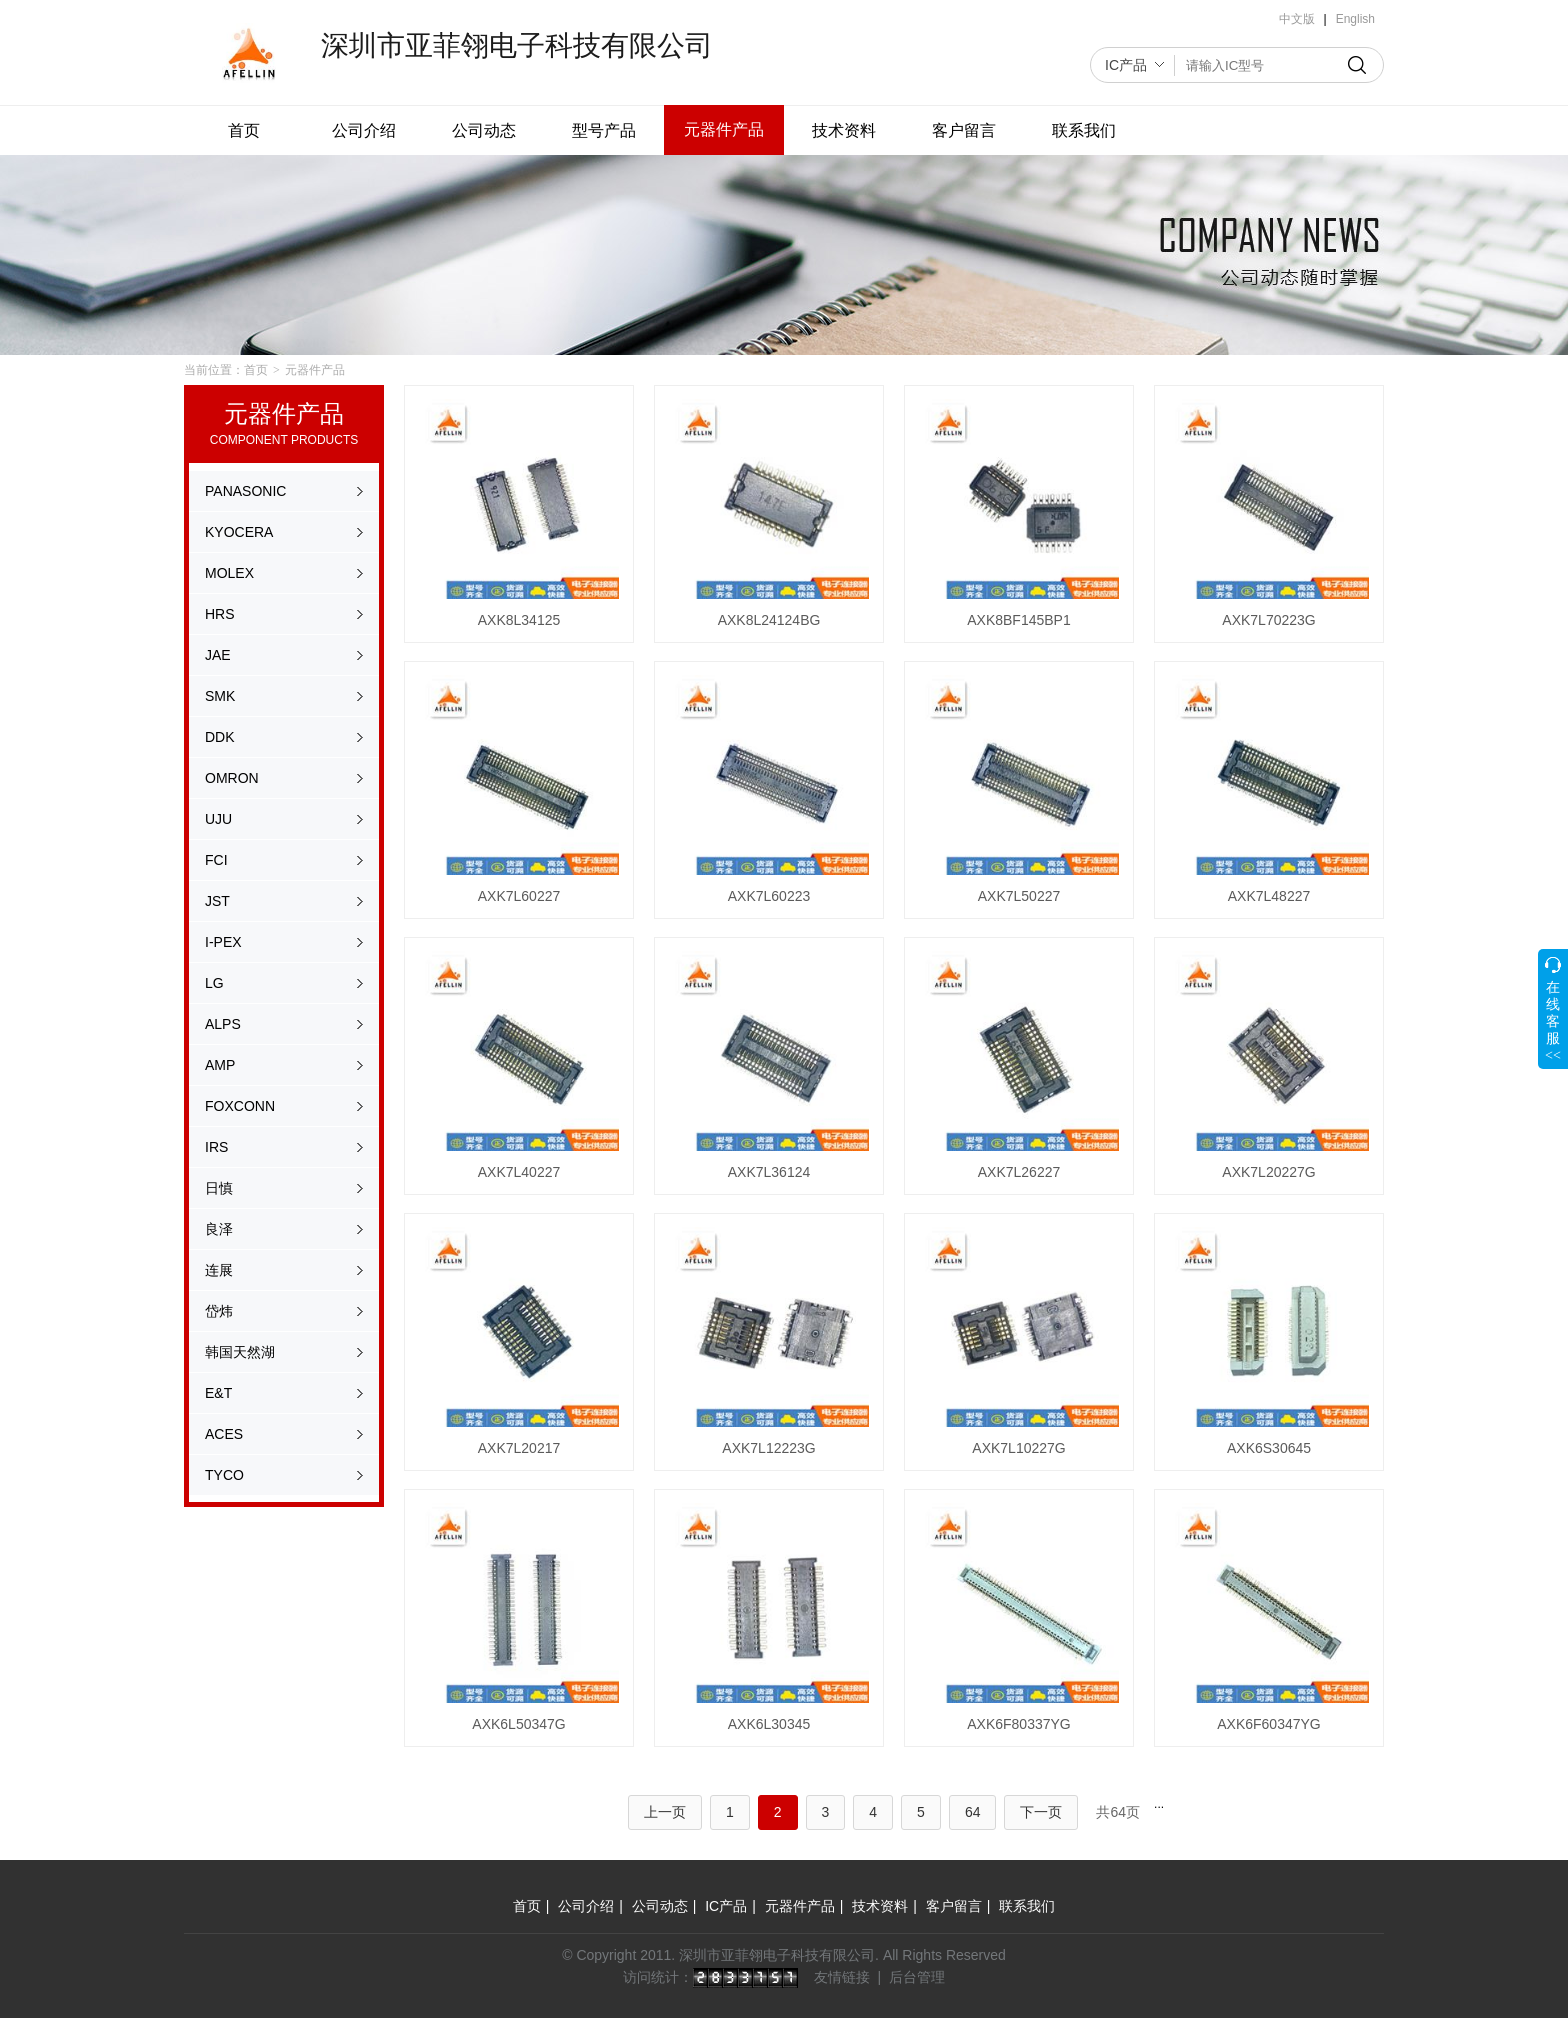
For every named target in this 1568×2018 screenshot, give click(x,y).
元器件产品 (724, 129)
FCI (216, 860)
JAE (218, 655)
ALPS (223, 1024)
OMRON (232, 778)
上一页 (665, 1812)
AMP (220, 1065)
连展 (219, 1270)
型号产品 (604, 130)
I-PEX (223, 942)
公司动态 (484, 130)
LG (214, 983)
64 (973, 1812)
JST (217, 901)
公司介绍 (364, 130)
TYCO (224, 1475)
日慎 (219, 1188)
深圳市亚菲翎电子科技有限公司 (517, 45)
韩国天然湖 (240, 1352)
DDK (220, 737)
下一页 (1041, 1812)
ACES (224, 1434)
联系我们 (1084, 130)
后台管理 (917, 1977)
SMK (220, 696)
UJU (218, 819)
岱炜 (219, 1311)
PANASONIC (245, 491)
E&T (218, 1393)
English (1355, 19)
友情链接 (842, 1977)
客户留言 (964, 130)
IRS (216, 1147)
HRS (220, 614)
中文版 (1297, 19)
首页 (244, 130)
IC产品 (1126, 65)
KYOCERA (239, 532)
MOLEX (229, 573)
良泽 (219, 1229)
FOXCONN (240, 1106)
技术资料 (844, 130)
